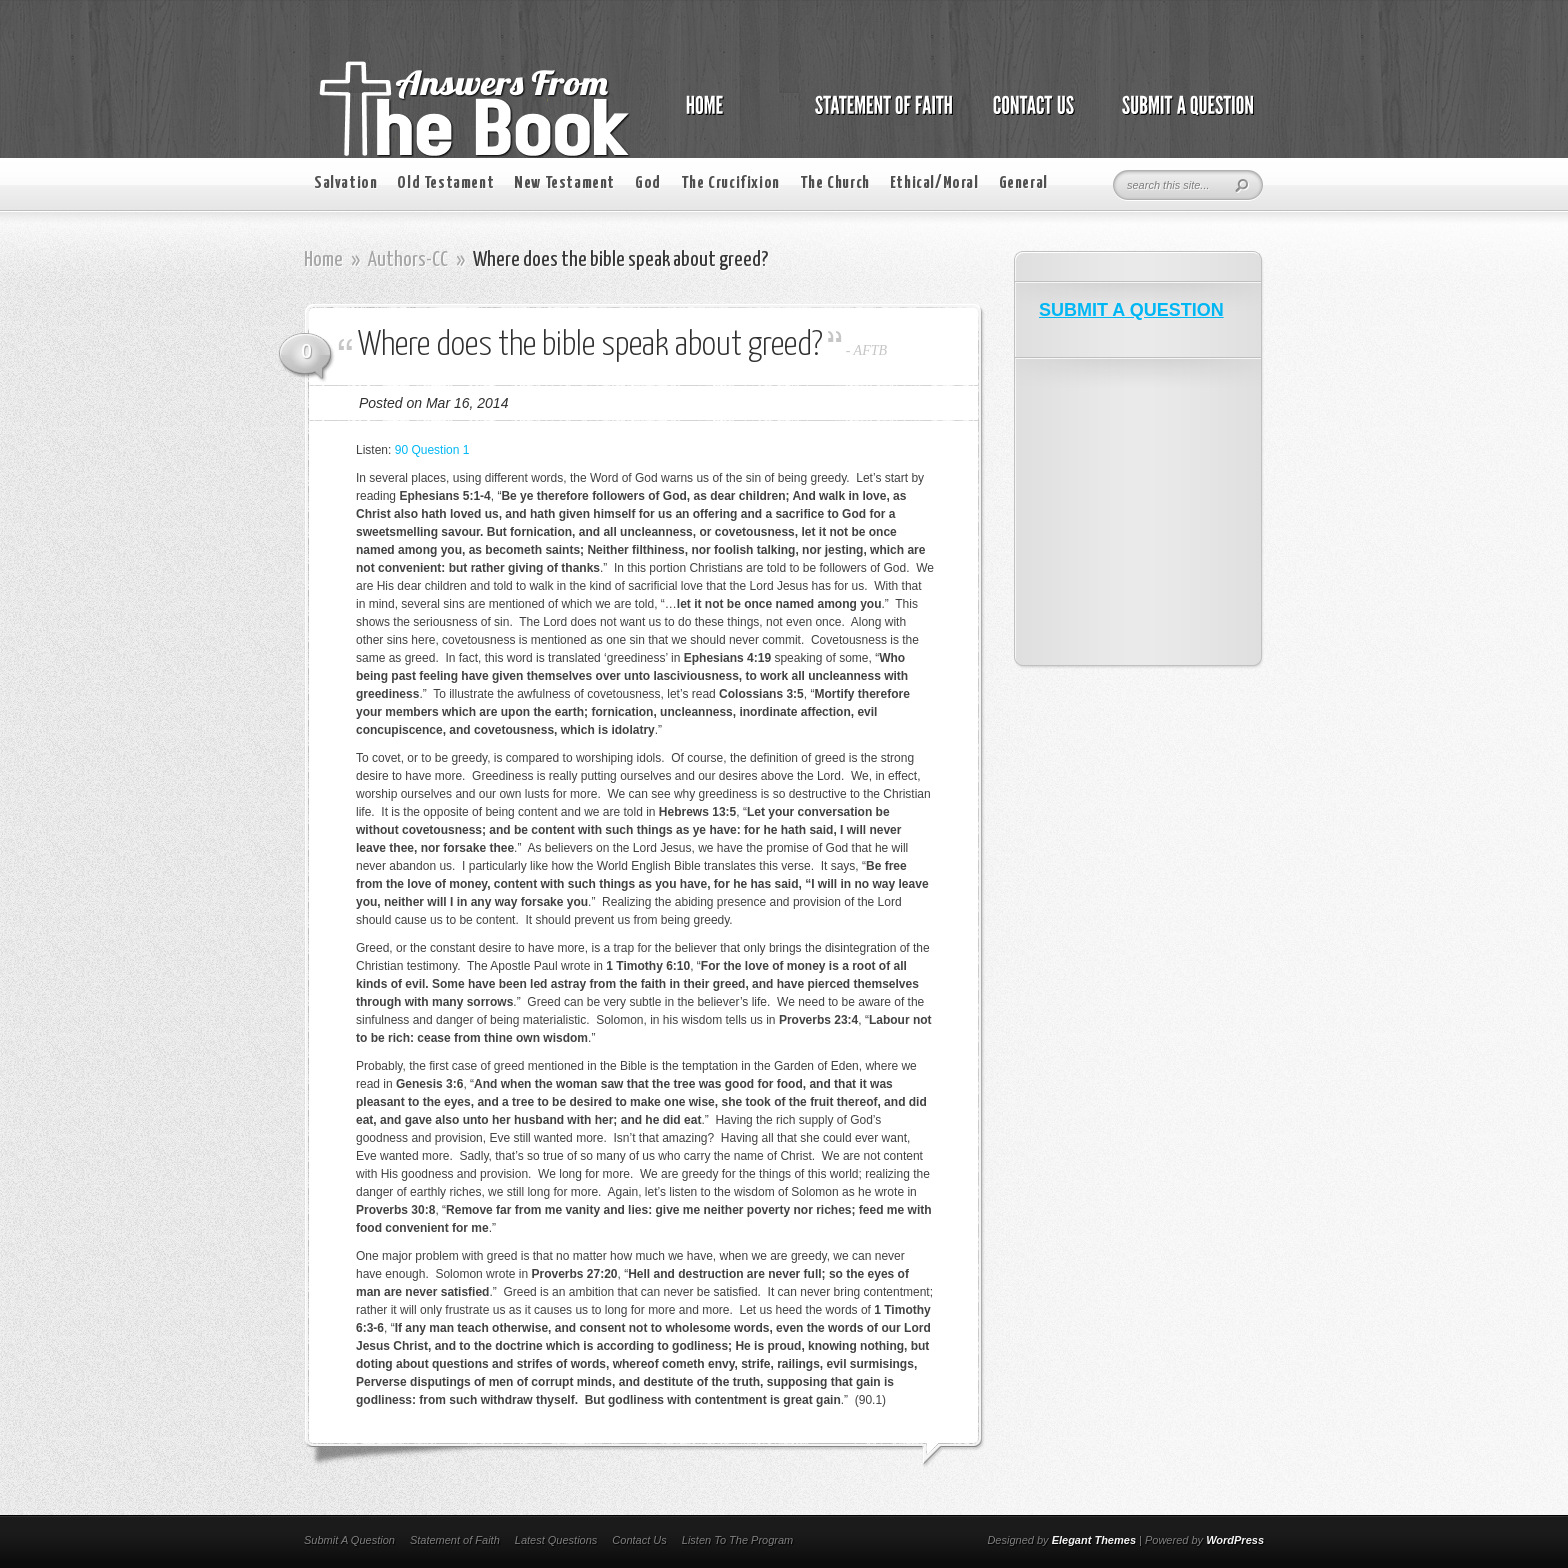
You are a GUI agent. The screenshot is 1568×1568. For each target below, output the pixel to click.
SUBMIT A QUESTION (1131, 310)
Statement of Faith (455, 1540)
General (1023, 183)
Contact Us (639, 1540)
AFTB (870, 350)
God (648, 183)
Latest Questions (556, 1540)
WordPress (1235, 1540)
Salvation (345, 183)
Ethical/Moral (934, 183)
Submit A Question (349, 1540)
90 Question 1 (432, 450)
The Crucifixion (730, 183)
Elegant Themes (1094, 1540)
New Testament (564, 183)
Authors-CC (408, 260)
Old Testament (445, 183)
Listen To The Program (737, 1540)
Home (323, 260)
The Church (835, 183)
